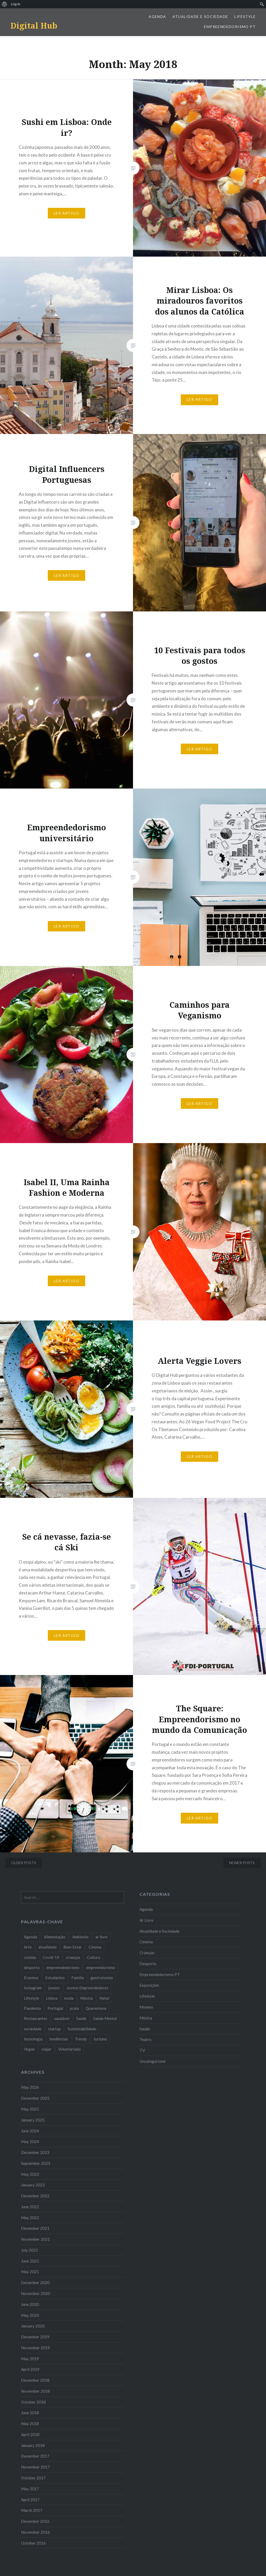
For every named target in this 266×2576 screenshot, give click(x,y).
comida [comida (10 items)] (30, 1957)
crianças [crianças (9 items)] (73, 1957)
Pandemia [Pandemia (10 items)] (32, 2008)
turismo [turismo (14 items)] (100, 2039)
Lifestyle (245, 16)
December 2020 (35, 2282)
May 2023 (30, 2174)
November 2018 (35, 2391)
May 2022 (30, 2217)
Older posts (23, 1862)
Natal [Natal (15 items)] (104, 1998)
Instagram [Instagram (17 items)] (33, 1987)
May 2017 (30, 2488)
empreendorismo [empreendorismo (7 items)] (100, 1967)
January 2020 (33, 2326)
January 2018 (33, 2445)
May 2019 (30, 2358)
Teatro (145, 2039)
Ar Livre (146, 1920)
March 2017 (31, 2510)
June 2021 (30, 2261)
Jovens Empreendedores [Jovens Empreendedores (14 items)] (87, 1987)
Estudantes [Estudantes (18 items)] (55, 1977)
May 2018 (30, 2423)
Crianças (147, 1952)
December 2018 (35, 2380)
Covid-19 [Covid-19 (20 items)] (51, 1957)
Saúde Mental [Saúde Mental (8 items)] (105, 2018)
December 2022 (35, 2195)
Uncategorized (152, 2061)
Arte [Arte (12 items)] (28, 1947)
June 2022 (30, 2206)
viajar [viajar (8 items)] (46, 2049)
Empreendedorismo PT (230, 26)
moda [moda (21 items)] (69, 1998)
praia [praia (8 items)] (74, 2008)
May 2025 (30, 2109)
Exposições (149, 1985)
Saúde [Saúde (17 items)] (81, 2018)
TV (142, 2050)
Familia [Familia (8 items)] (77, 1977)
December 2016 (35, 2521)
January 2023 (33, 2185)
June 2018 (30, 2412)
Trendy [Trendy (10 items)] (81, 2039)
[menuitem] (4, 4)
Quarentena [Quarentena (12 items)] (95, 2008)
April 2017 (30, 2499)
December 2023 (35, 2152)
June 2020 (30, 2304)
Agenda (157, 16)
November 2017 (35, 2467)
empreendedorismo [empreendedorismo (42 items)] (62, 1967)
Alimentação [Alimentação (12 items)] (54, 1936)
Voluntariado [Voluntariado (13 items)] (69, 2049)
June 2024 (30, 2130)
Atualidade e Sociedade (200, 16)
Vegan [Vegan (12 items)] (29, 2049)
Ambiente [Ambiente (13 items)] (80, 1936)
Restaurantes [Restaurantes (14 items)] (35, 2018)
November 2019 (35, 2347)
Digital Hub (33, 25)
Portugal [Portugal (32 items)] (55, 2008)
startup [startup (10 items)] (54, 2028)
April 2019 (30, 2369)
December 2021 (35, 2228)
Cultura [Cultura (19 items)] (93, 1957)
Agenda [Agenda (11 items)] (30, 1936)
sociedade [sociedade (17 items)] (32, 2028)
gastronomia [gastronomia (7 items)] (102, 1977)
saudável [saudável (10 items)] (61, 2018)
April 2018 (30, 2434)
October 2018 (33, 2402)
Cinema (146, 1941)
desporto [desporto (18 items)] (32, 1967)
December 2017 (35, 2456)
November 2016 (35, 2532)
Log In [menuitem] (15, 4)
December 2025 (35, 2098)
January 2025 (33, 2120)
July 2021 (29, 2250)
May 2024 (30, 2141)
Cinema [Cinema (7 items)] (95, 1947)
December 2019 (35, 2336)
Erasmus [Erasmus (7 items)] (31, 1977)
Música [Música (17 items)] (86, 1998)
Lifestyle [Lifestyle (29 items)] (31, 1998)
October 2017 (33, 2477)
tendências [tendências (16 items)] (58, 2039)
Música (145, 2018)
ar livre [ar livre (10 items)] (101, 1936)
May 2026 (30, 2087)
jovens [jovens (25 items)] (54, 1987)
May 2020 (30, 2315)
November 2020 (35, 2293)
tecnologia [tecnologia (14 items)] (33, 2039)
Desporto (147, 1963)
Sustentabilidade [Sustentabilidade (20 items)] (82, 2028)
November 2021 (35, 2239)
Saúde (144, 2028)
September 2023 (35, 2163)
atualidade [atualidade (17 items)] (47, 1947)
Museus (146, 2007)
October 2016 (33, 2543)
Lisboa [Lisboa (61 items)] (51, 1998)
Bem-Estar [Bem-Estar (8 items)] (72, 1947)
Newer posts (242, 1862)
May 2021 (30, 2271)
